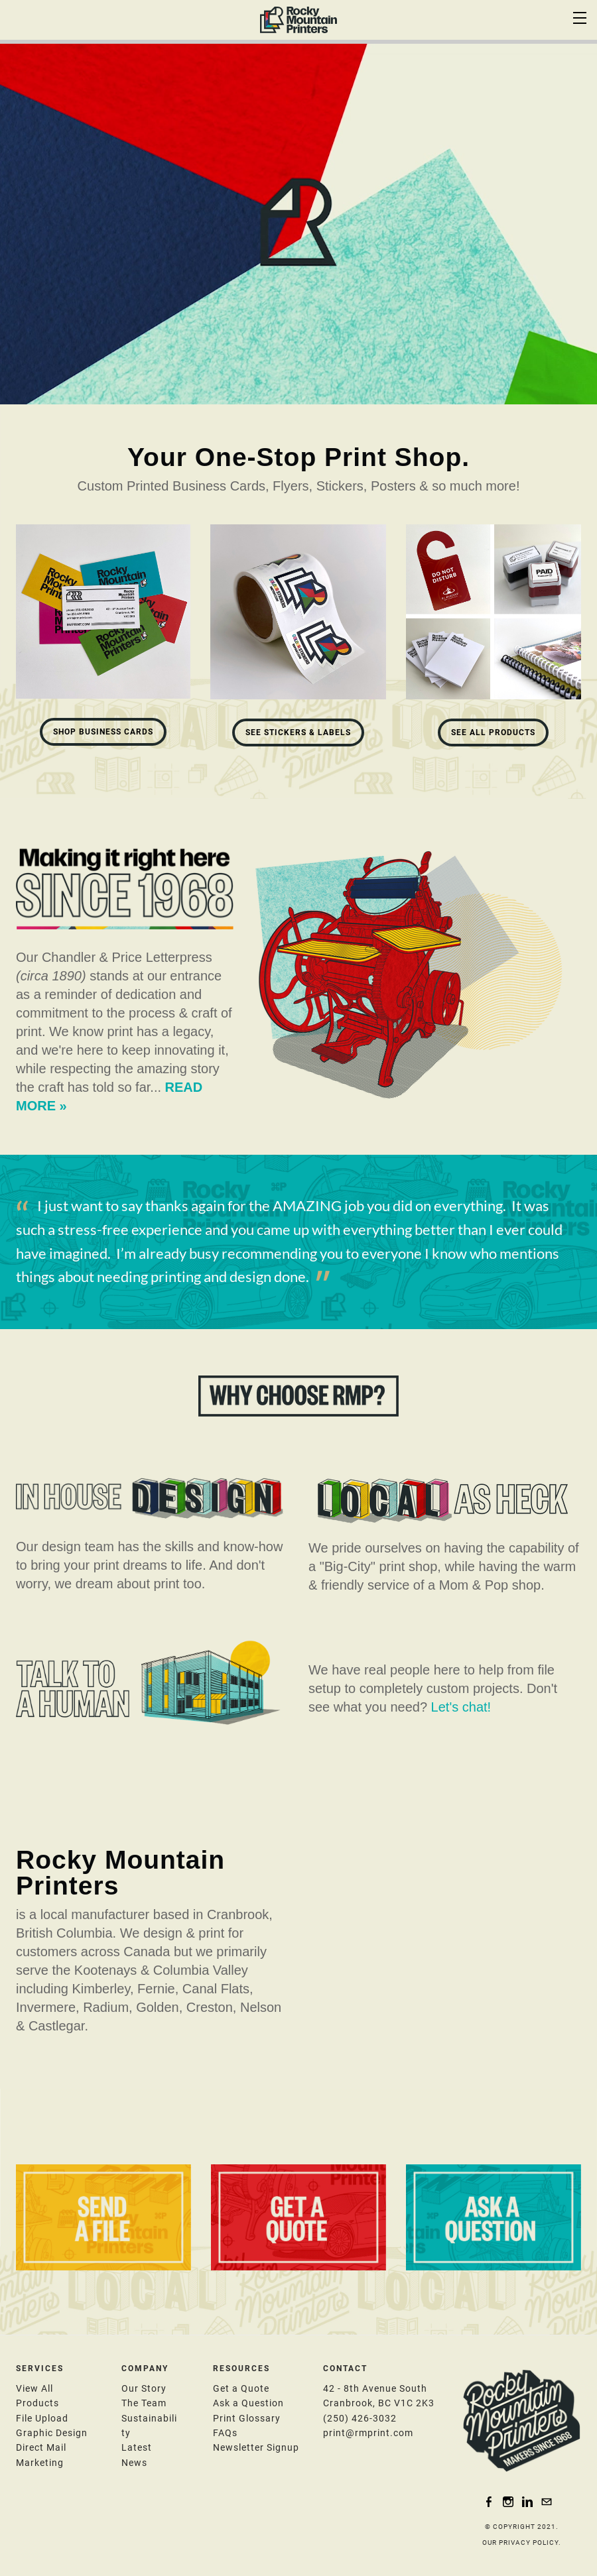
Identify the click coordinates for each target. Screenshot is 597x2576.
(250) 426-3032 (360, 2418)
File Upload (42, 2418)
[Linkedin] (527, 2501)
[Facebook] (489, 2501)
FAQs (225, 2433)
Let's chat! (461, 1707)
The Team (143, 2403)
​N (256, 2447)
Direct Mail (41, 2447)
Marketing (40, 2462)
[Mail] (546, 2501)
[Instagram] (508, 2501)
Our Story (143, 2388)
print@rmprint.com (368, 2433)
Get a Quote (241, 2388)
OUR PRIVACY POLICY (520, 2542)
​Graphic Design (52, 2433)
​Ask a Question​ (248, 2403)
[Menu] (580, 16)
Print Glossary (247, 2418)
